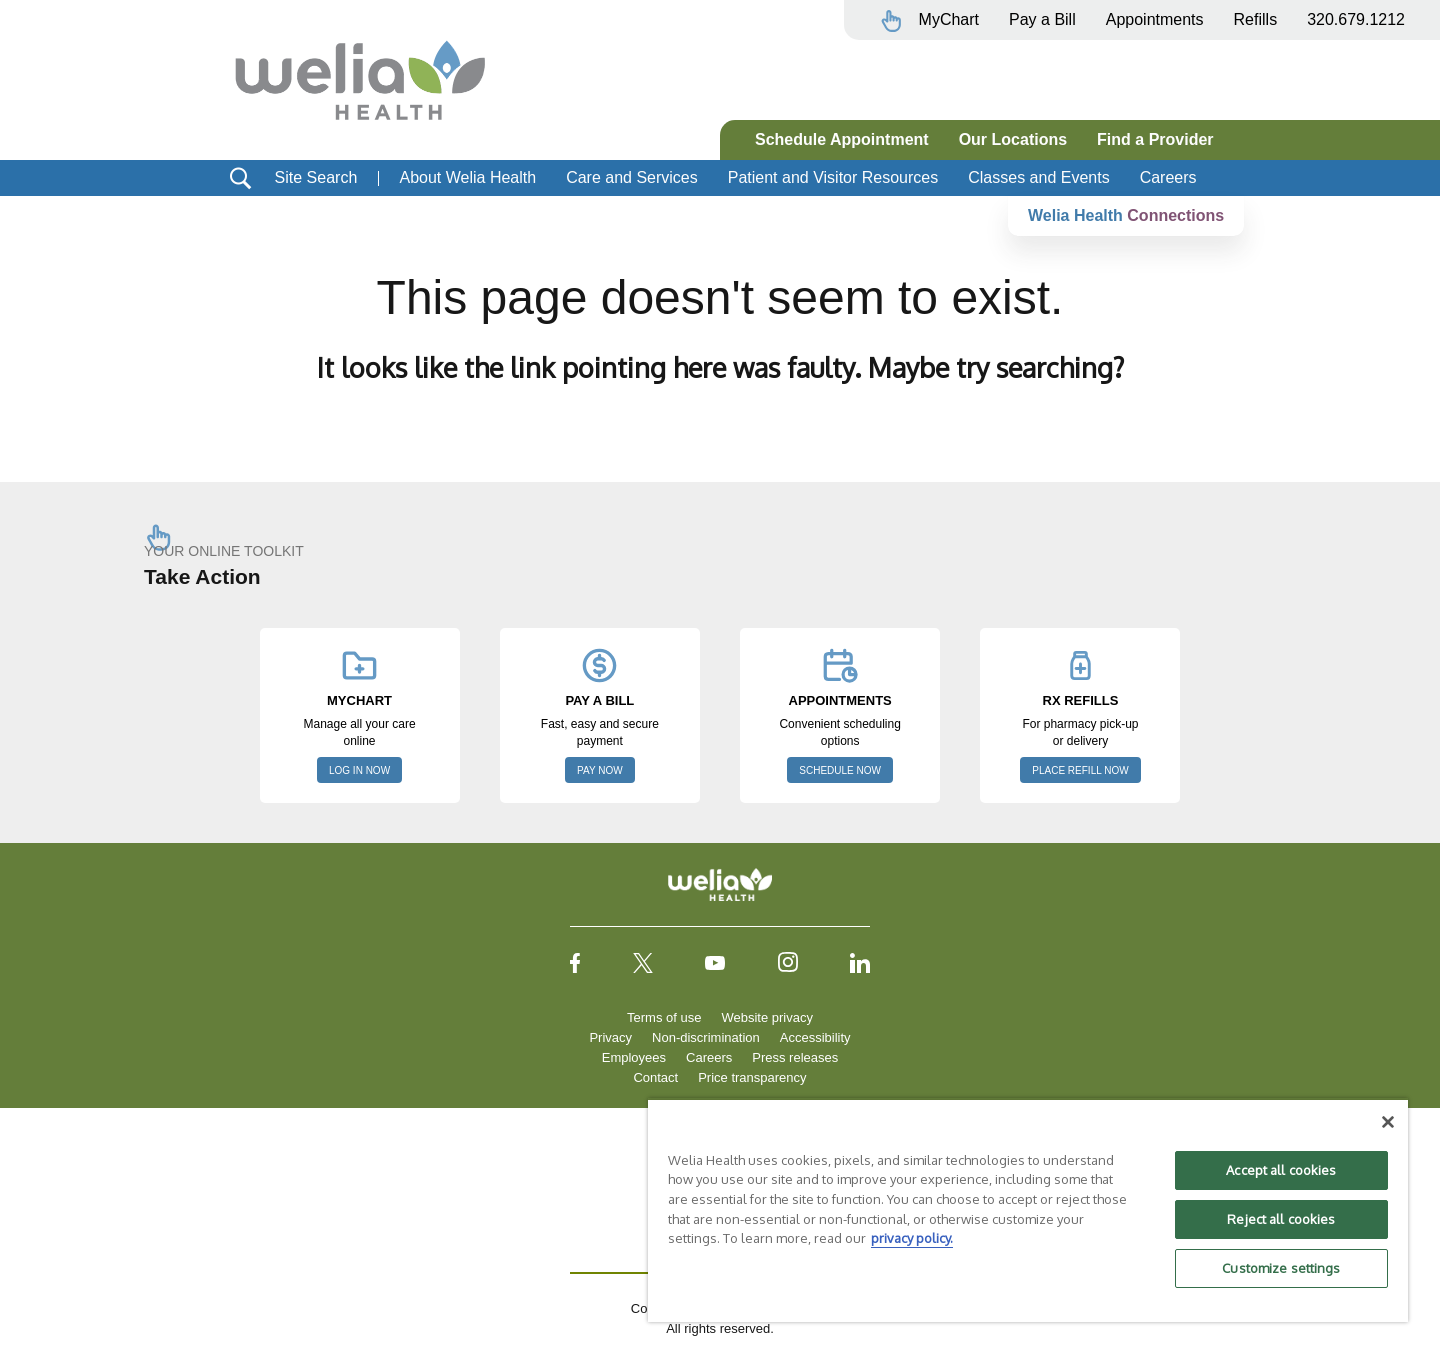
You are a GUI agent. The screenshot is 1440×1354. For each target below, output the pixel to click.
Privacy (610, 1037)
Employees (634, 1057)
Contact (655, 1077)
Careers (1168, 177)
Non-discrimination (706, 1037)
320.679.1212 (1356, 19)
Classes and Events (1038, 177)
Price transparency (752, 1077)
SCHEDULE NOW (840, 770)
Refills (1256, 19)
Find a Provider (1155, 139)
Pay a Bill (1042, 19)
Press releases (795, 1057)
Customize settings (1281, 1268)
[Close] (1388, 1122)
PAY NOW (600, 770)
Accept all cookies (1281, 1170)
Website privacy (767, 1017)
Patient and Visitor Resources (833, 177)
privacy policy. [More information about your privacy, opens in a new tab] (912, 1238)
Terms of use (664, 1017)
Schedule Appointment (842, 139)
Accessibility (815, 1037)
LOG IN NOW (359, 770)
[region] (1028, 1210)
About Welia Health (467, 177)
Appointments (1155, 19)
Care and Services (632, 177)
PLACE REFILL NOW (1080, 770)
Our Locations (1013, 139)
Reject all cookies (1281, 1219)
